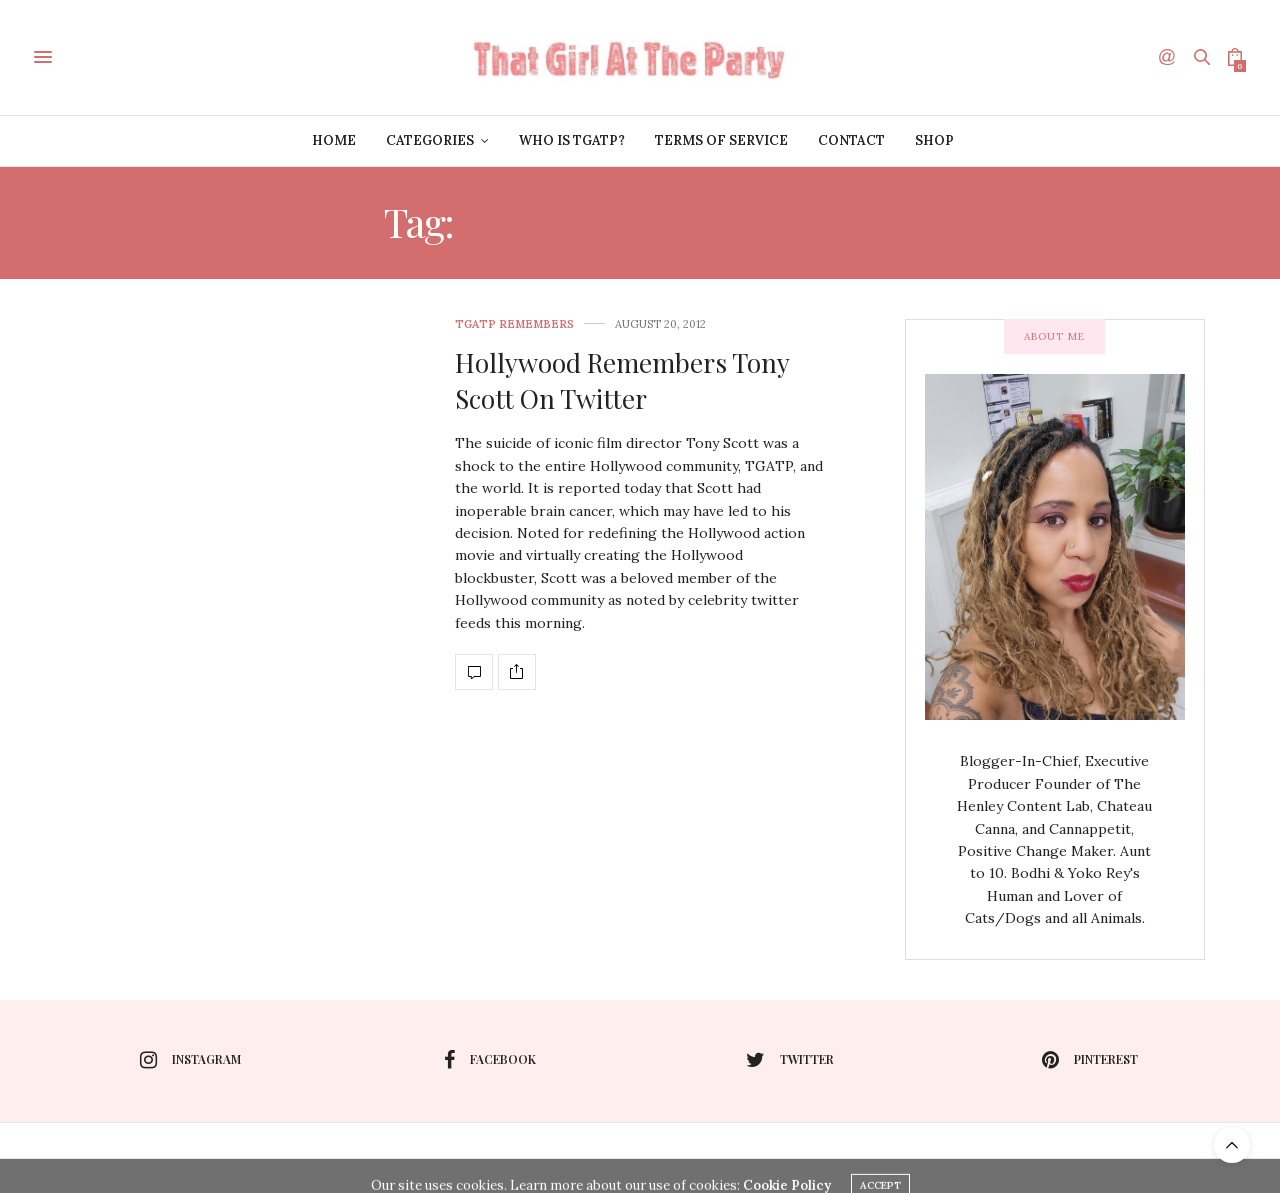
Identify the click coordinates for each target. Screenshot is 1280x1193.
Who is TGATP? (572, 140)
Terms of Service (721, 140)
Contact (851, 140)
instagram (190, 1060)
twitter (790, 1060)
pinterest (1090, 1060)
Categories (430, 140)
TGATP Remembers (514, 324)
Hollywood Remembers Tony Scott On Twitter (622, 380)
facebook (490, 1060)
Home (334, 140)
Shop (934, 140)
